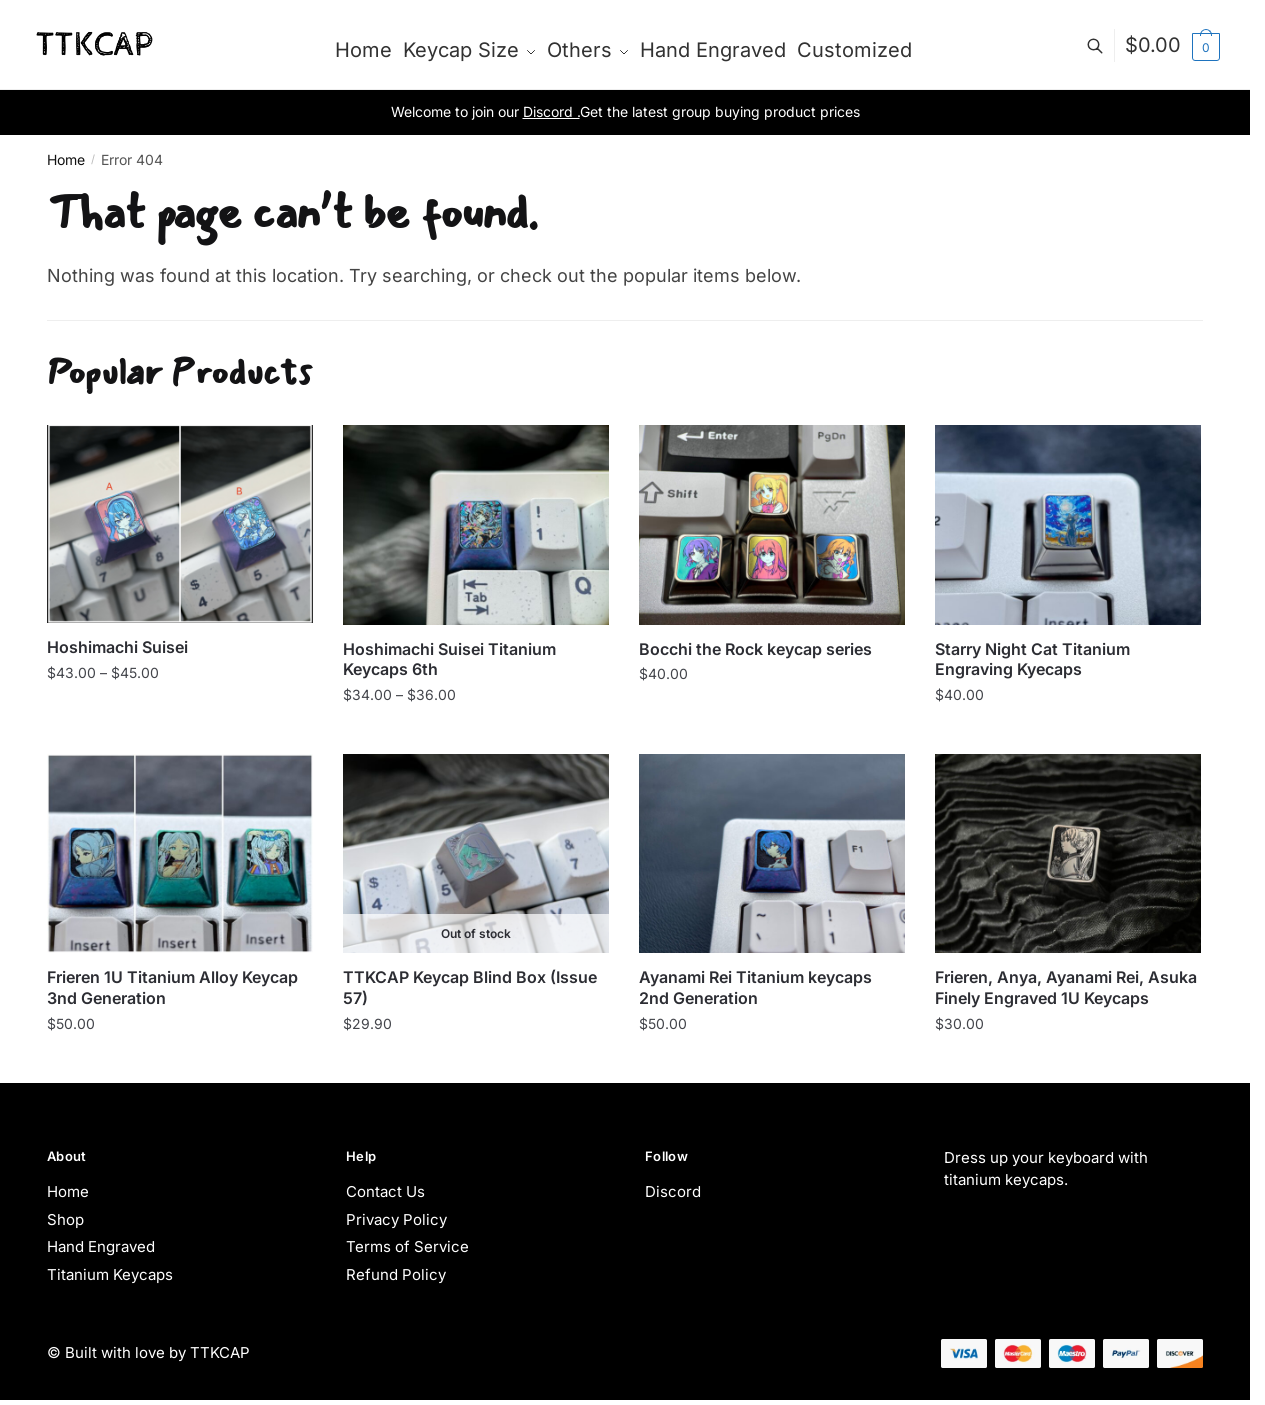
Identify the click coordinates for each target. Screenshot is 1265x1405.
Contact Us (385, 1191)
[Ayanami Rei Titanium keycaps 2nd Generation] (772, 854)
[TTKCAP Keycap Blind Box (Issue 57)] (476, 854)
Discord (673, 1191)
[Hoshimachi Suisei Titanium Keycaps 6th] (476, 525)
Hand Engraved (101, 1246)
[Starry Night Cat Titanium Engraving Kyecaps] (1068, 525)
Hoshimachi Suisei (117, 647)
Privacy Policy (396, 1219)
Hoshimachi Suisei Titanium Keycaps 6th (449, 659)
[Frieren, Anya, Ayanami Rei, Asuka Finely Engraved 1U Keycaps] (1068, 854)
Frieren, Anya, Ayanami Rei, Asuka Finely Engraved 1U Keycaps (1066, 987)
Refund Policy (396, 1274)
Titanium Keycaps (110, 1274)
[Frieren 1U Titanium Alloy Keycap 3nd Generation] (180, 854)
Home (66, 159)
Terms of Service (407, 1246)
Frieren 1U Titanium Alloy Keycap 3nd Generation (172, 987)
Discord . (551, 111)
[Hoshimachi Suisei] (180, 524)
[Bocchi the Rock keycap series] (772, 525)
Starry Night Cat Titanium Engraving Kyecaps (1032, 659)
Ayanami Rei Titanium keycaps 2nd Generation (755, 987)
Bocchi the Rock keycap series (755, 649)
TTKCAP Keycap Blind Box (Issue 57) (470, 987)
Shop (65, 1219)
